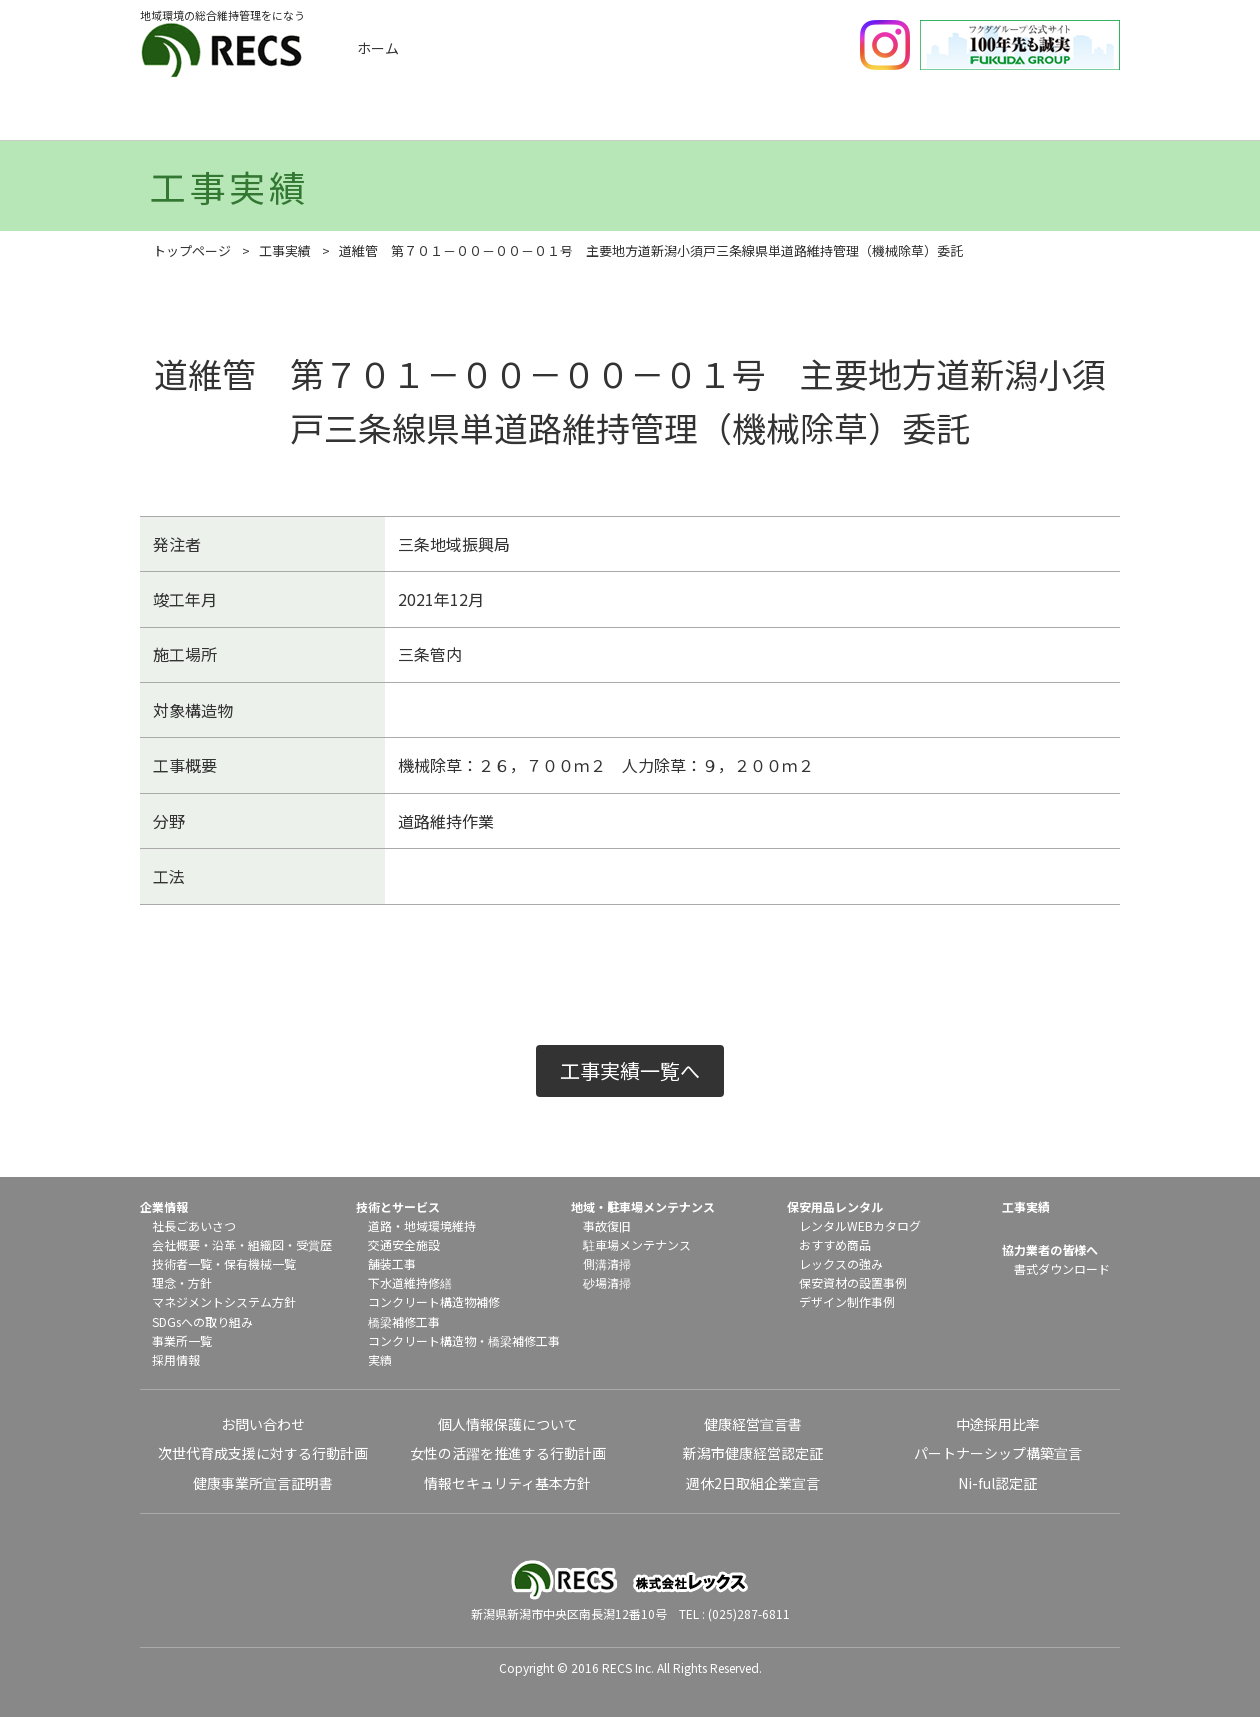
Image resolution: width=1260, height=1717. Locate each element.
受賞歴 (314, 1244)
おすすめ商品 (835, 1244)
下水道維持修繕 (410, 1282)
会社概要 (176, 1244)
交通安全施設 (404, 1244)
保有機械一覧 (260, 1263)
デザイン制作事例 (847, 1301)
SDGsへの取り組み (202, 1321)
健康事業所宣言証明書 (263, 1483)
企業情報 (238, 117)
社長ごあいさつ (194, 1225)
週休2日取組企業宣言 (753, 1483)
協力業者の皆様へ (1050, 1249)
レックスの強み (841, 1263)
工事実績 (401, 117)
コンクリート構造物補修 (434, 1301)
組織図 (266, 1244)
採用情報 (176, 1359)
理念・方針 (182, 1282)
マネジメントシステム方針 (224, 1301)
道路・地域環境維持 (422, 1225)
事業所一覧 (182, 1340)
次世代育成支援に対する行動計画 (263, 1453)
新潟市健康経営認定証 (753, 1453)
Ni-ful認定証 (997, 1483)
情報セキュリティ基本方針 (507, 1483)
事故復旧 (607, 1225)
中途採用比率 (998, 1424)
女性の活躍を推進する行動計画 (508, 1453)
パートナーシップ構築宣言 (998, 1453)
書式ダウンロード (1062, 1268)
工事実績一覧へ (630, 1070)
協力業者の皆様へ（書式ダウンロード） (1053, 117)
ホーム (378, 48)
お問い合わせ (263, 1424)
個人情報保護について (508, 1424)
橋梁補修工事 (404, 1321)
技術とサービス (564, 117)
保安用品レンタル (890, 117)
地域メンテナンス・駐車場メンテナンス (727, 117)
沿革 (224, 1244)
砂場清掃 (607, 1282)
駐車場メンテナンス (637, 1244)
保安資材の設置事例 (853, 1282)
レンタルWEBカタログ (860, 1225)
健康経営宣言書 (753, 1424)
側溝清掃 (607, 1263)
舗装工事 (392, 1263)
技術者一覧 (182, 1263)
